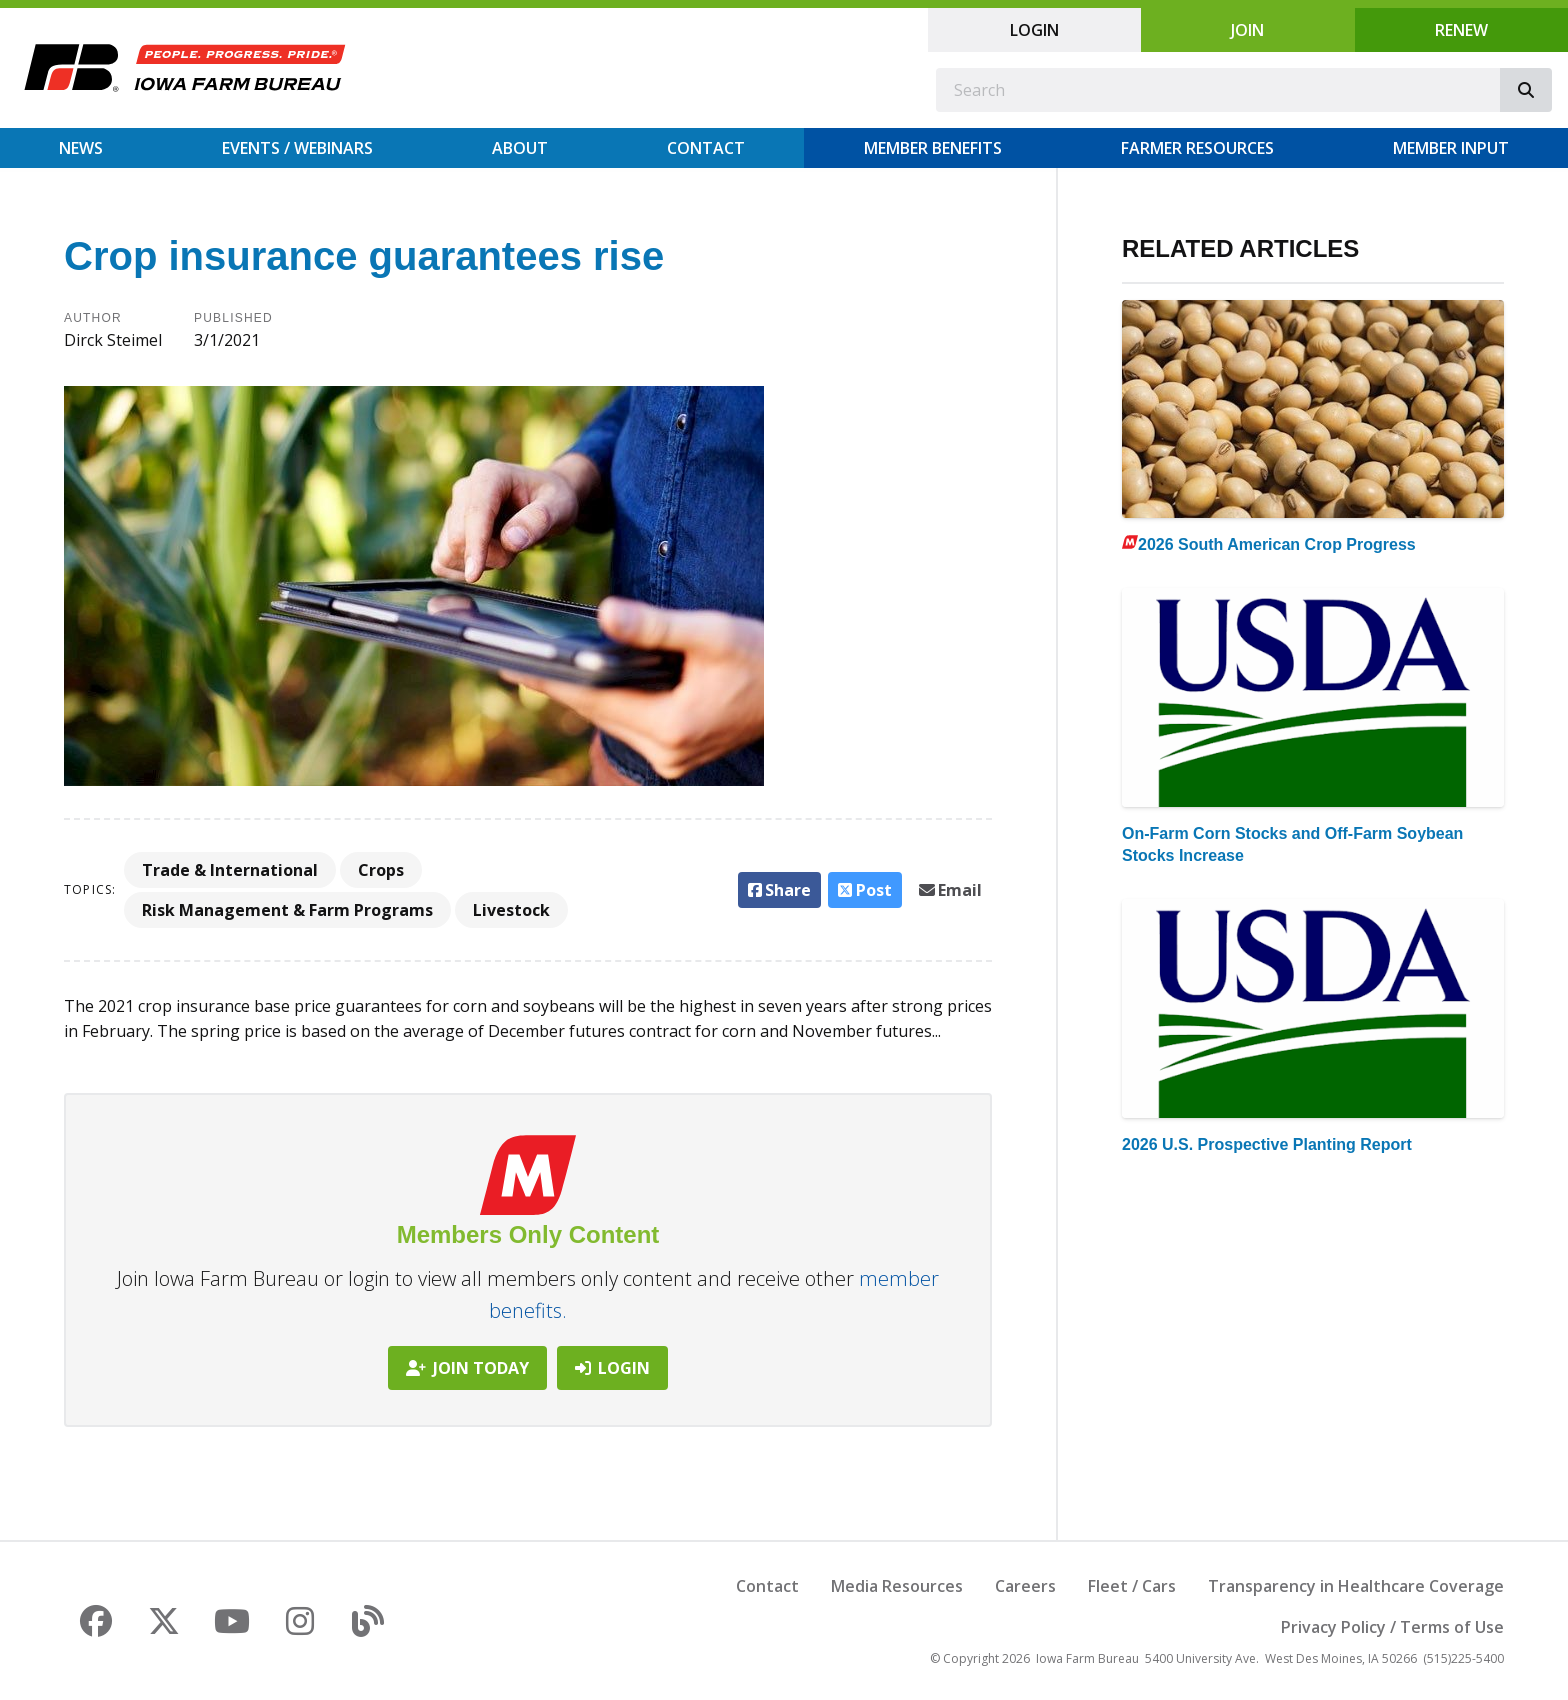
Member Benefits (933, 148)
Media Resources (897, 1586)
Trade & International (230, 870)
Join (1247, 30)
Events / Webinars (297, 148)
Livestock (511, 910)
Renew (1461, 30)
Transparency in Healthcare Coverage (1356, 1586)
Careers (1025, 1586)
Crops (381, 870)
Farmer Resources (1197, 148)
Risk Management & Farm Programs (287, 910)
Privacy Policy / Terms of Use (1392, 1627)
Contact (706, 148)
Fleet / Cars (1132, 1586)
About (520, 148)
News (81, 148)
